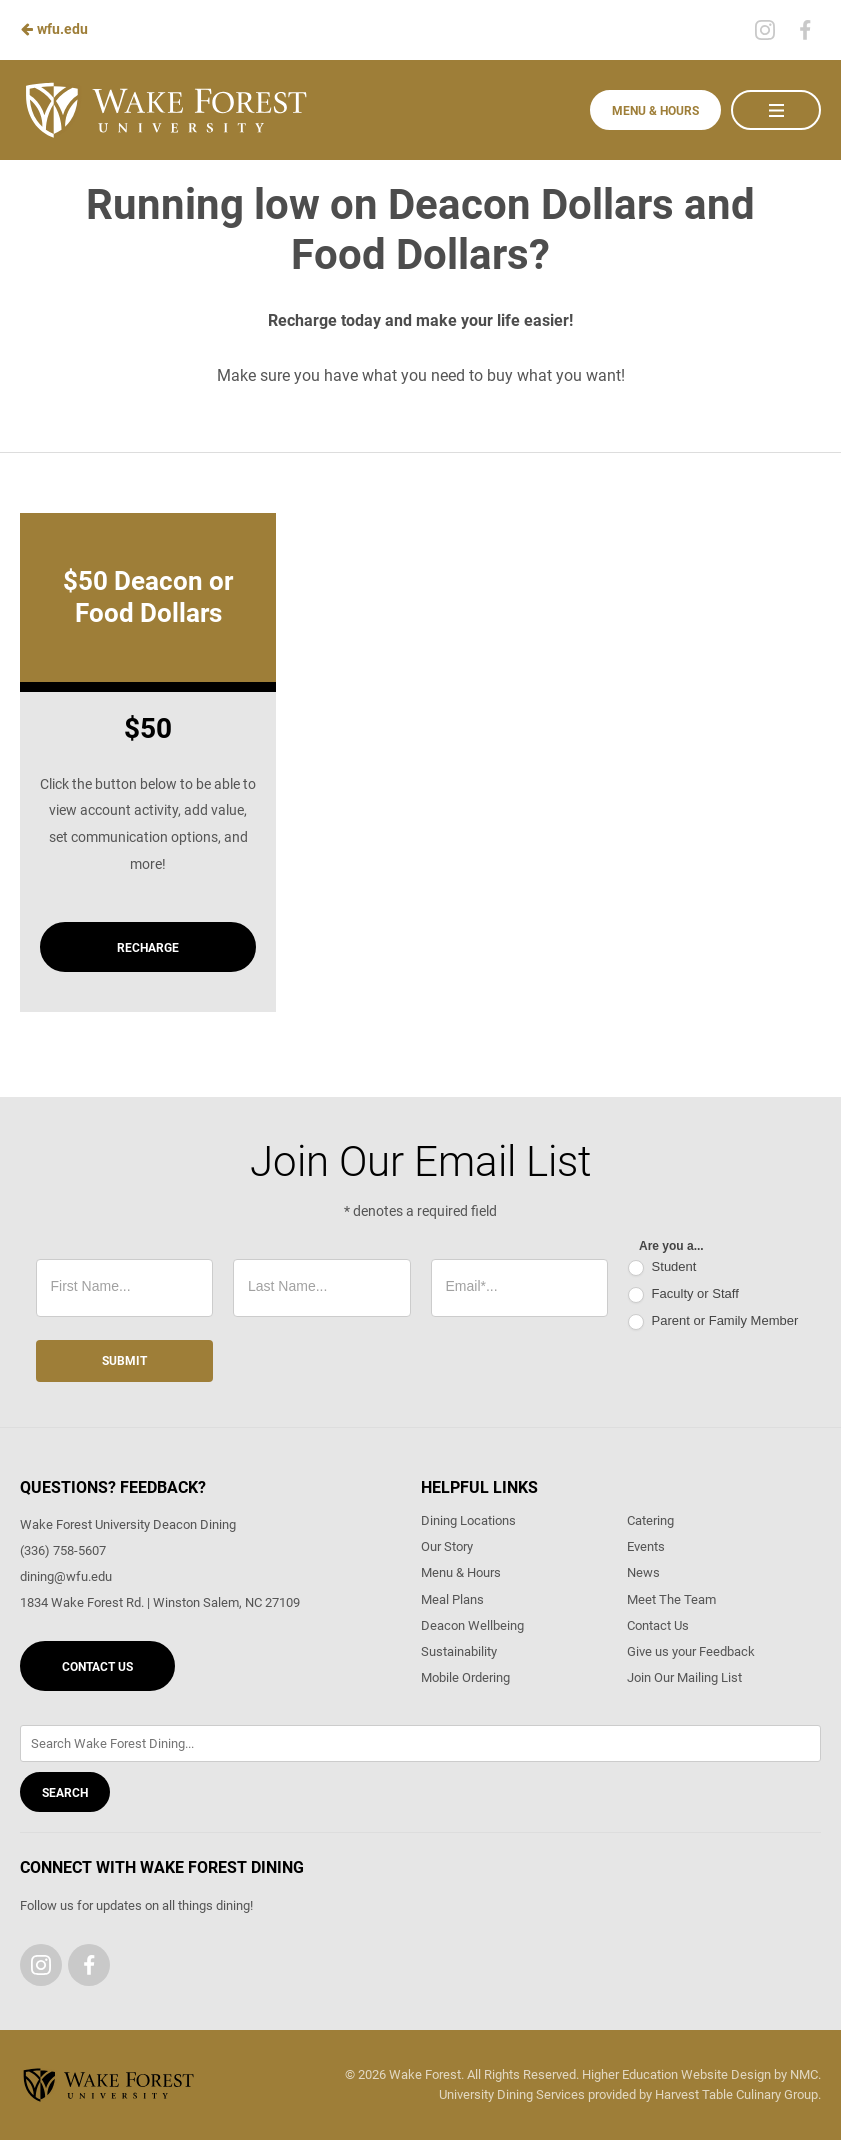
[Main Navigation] (776, 110)
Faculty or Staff (683, 1294)
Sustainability (459, 1651)
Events (646, 1546)
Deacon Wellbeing (472, 1625)
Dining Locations (468, 1520)
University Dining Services (512, 2094)
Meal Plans (452, 1599)
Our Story (447, 1546)
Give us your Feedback (691, 1651)
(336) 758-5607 (63, 1550)
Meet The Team (671, 1599)
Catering (650, 1520)
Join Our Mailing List (684, 1677)
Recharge (148, 948)
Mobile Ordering (465, 1677)
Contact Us (97, 1667)
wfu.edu (54, 29)
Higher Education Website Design (676, 2074)
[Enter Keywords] (420, 1743)
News (643, 1572)
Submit (124, 1361)
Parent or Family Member (713, 1321)
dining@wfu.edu (66, 1576)
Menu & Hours (655, 111)
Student (662, 1267)
